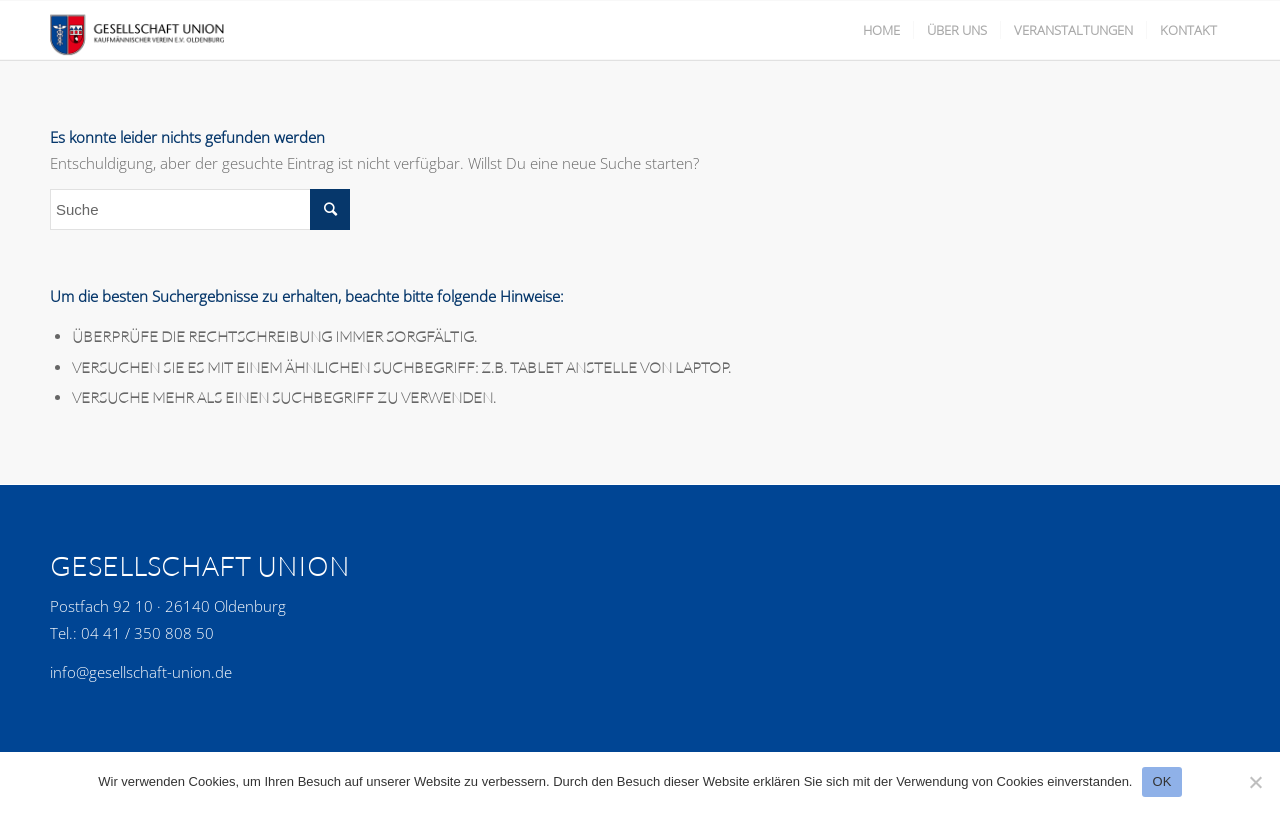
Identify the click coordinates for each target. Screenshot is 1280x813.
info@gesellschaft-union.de (141, 672)
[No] (1255, 782)
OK (1161, 781)
